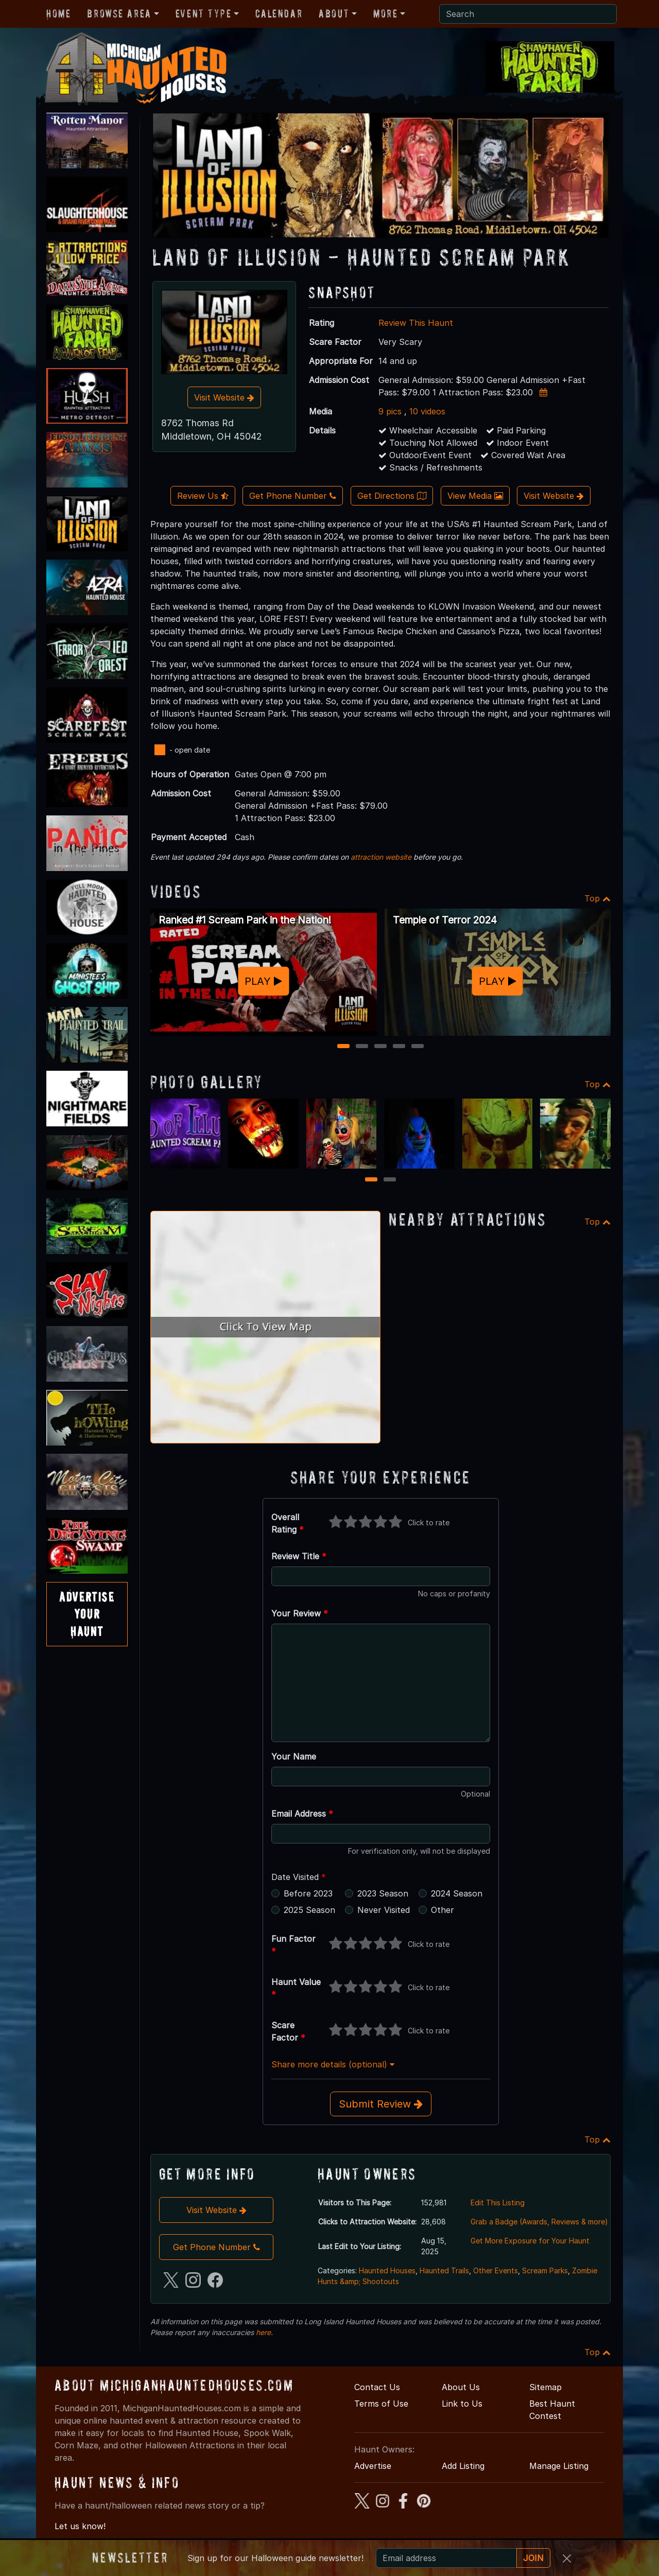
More (385, 13)
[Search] (528, 14)
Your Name (293, 1756)
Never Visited (383, 1910)
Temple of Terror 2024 (445, 920)
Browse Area (119, 13)
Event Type (204, 13)
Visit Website (224, 397)
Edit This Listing (498, 2202)
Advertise (372, 2466)
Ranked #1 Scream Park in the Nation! (245, 920)
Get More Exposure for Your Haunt (530, 2240)
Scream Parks (545, 2270)
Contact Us (377, 2387)
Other (442, 1910)
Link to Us (462, 2403)
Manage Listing (558, 2466)
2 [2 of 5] (362, 1047)
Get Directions (391, 496)
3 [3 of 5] (380, 1047)
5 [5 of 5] (417, 1047)
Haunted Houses (387, 2270)
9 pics (390, 411)
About (334, 13)
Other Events (495, 2270)
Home (58, 13)
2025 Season (309, 1910)
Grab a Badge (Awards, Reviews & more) (539, 2221)
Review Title (298, 1556)
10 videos (427, 411)
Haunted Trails (444, 2270)
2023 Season (382, 1893)
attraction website (381, 856)
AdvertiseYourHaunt (86, 1614)
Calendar (278, 13)
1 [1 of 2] (371, 1180)
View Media (475, 496)
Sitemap (545, 2387)
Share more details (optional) (332, 2064)
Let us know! (80, 2526)
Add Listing (463, 2466)
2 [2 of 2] (390, 1180)
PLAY (263, 980)
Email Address (302, 1813)
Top (597, 898)
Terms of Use (381, 2403)
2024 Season (456, 1893)
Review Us (203, 496)
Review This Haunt (415, 323)
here (263, 2332)
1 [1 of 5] (343, 1047)
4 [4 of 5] (399, 1047)
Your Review (299, 1613)
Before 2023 (308, 1893)
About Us (461, 2387)
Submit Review (381, 2104)
